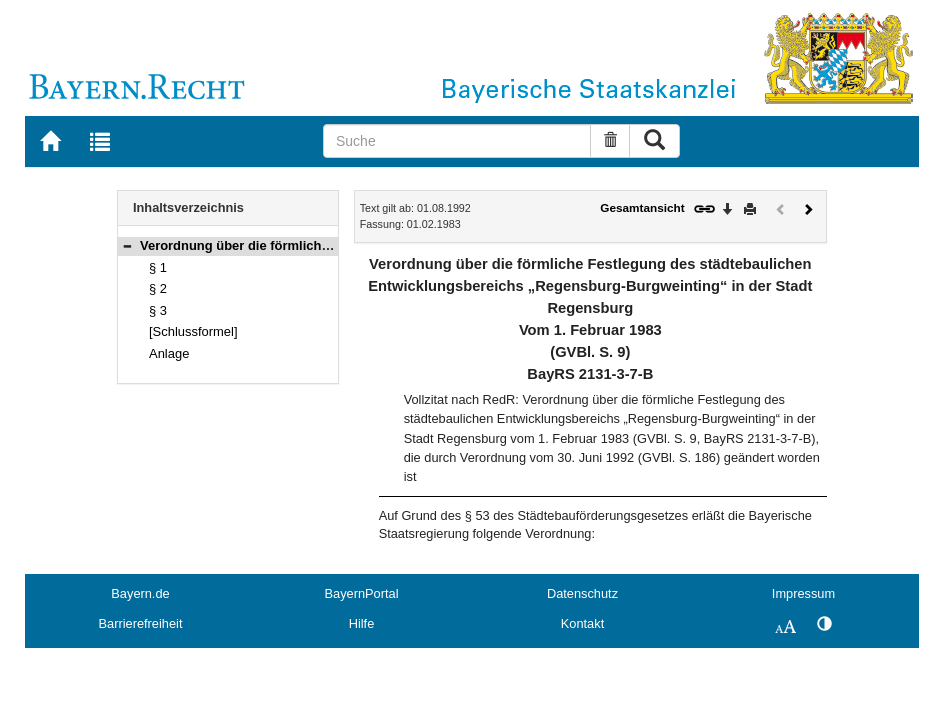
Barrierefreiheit (141, 623)
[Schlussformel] (193, 331)
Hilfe (362, 623)
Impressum (803, 593)
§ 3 (158, 310)
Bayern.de (140, 593)
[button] (127, 245)
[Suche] (457, 141)
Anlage (169, 353)
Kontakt (582, 623)
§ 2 (158, 288)
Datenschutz (582, 593)
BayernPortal (362, 593)
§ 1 (158, 267)
